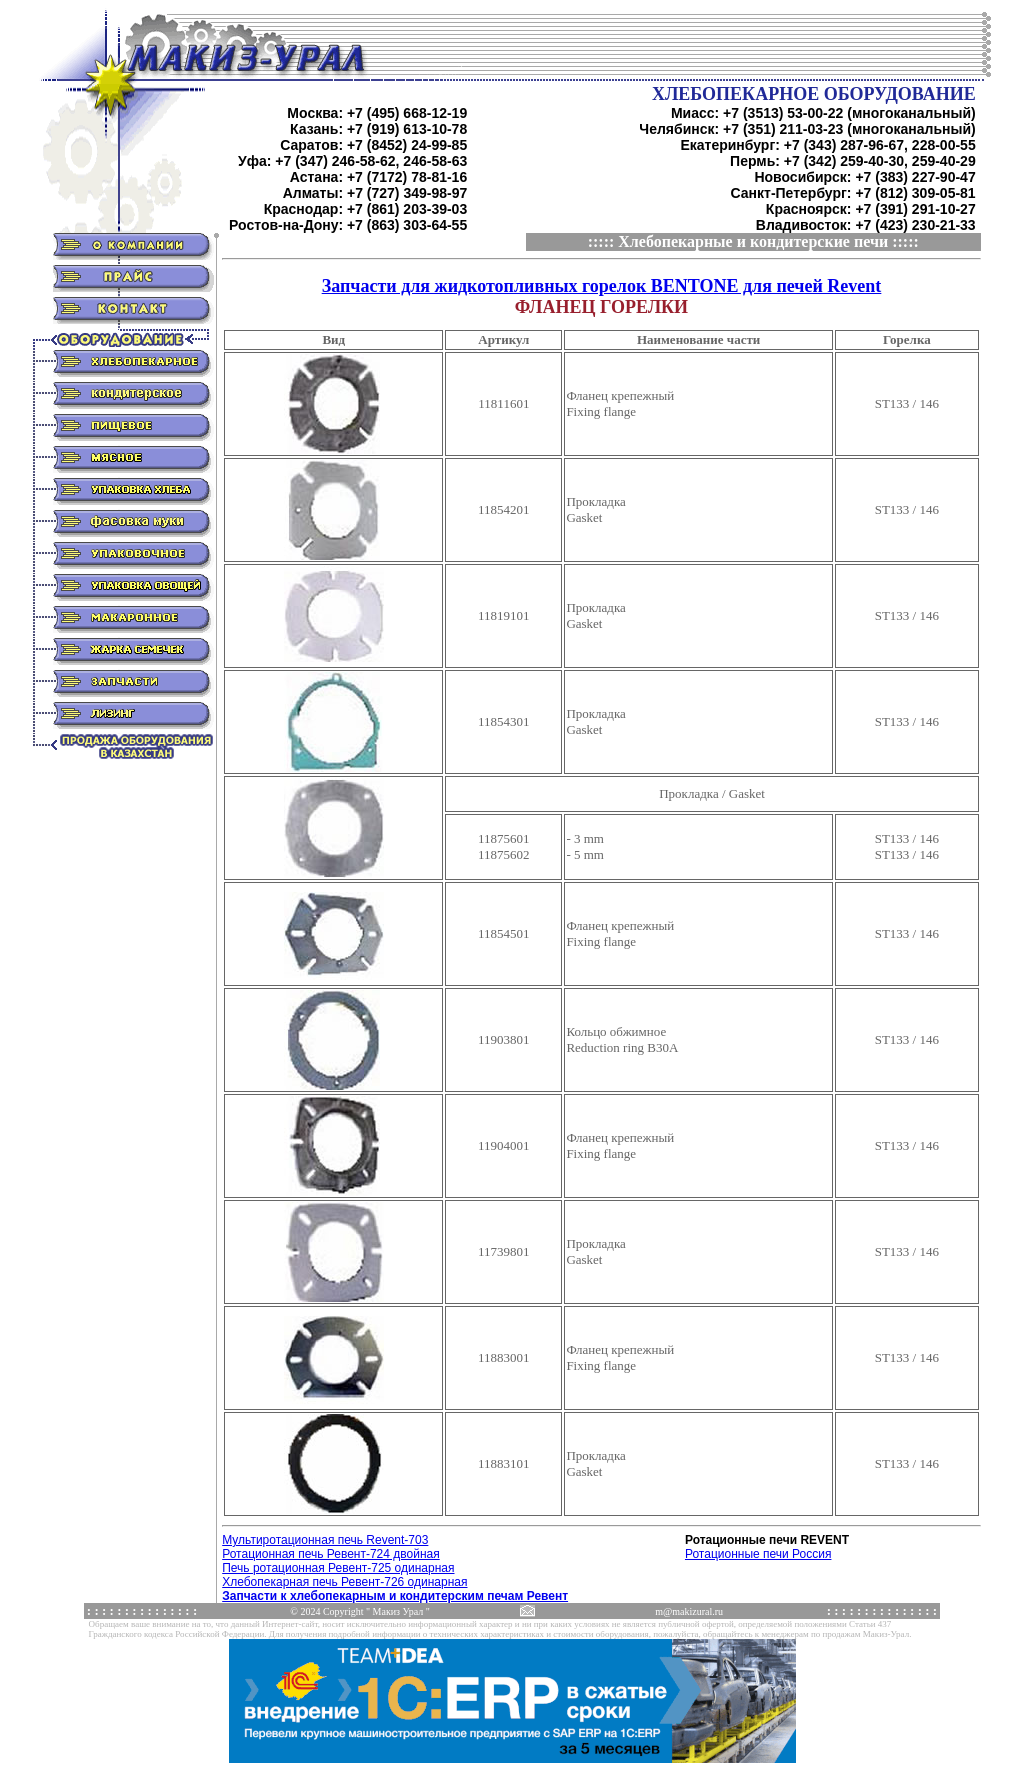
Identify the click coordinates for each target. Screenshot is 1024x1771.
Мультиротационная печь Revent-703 (325, 1540)
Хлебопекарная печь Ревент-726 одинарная (344, 1582)
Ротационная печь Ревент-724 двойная (331, 1554)
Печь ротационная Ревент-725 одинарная (338, 1568)
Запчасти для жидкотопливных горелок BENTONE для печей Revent (602, 286)
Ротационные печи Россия (758, 1554)
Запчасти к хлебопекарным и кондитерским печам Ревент (395, 1596)
